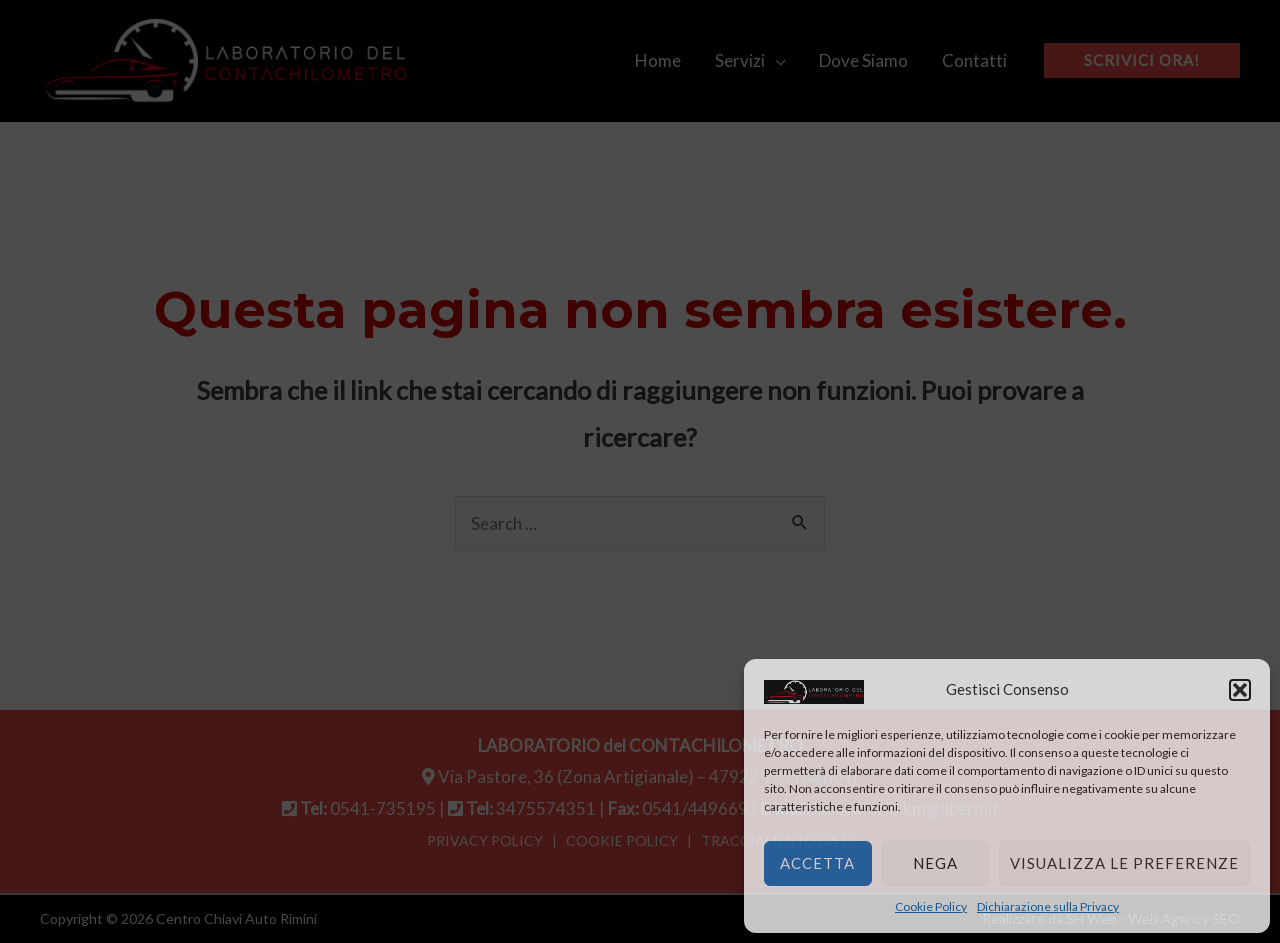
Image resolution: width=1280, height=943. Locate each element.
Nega (935, 863)
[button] (1240, 690)
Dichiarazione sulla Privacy (1048, 906)
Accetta (817, 863)
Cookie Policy (931, 906)
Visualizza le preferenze (1124, 863)
